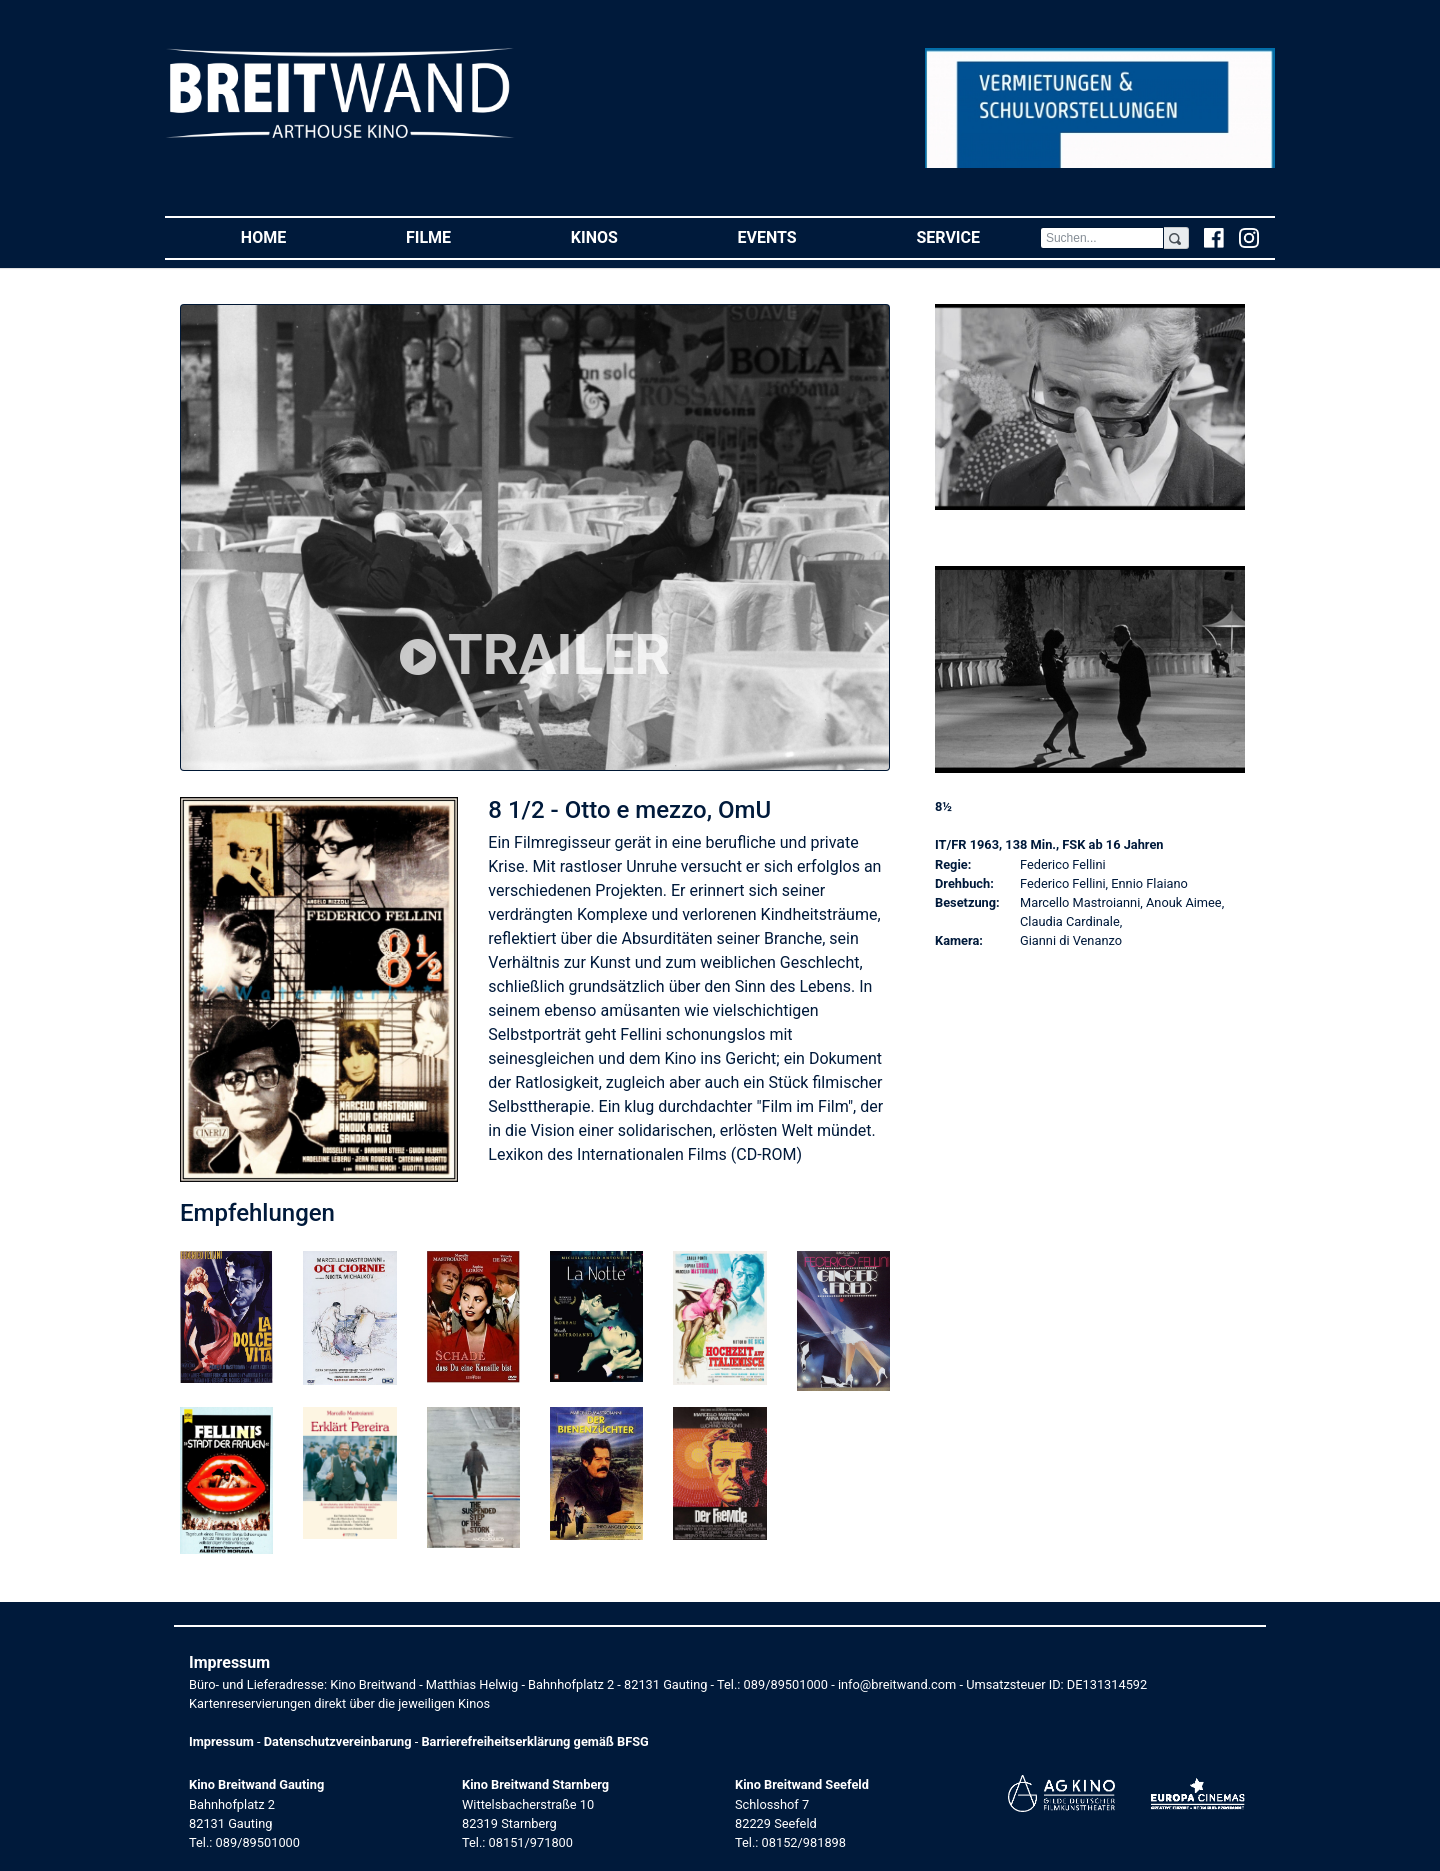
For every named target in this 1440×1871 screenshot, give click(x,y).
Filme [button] (458, 236)
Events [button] (797, 236)
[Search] (1102, 238)
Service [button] (977, 236)
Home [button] (293, 236)
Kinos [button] (624, 236)
